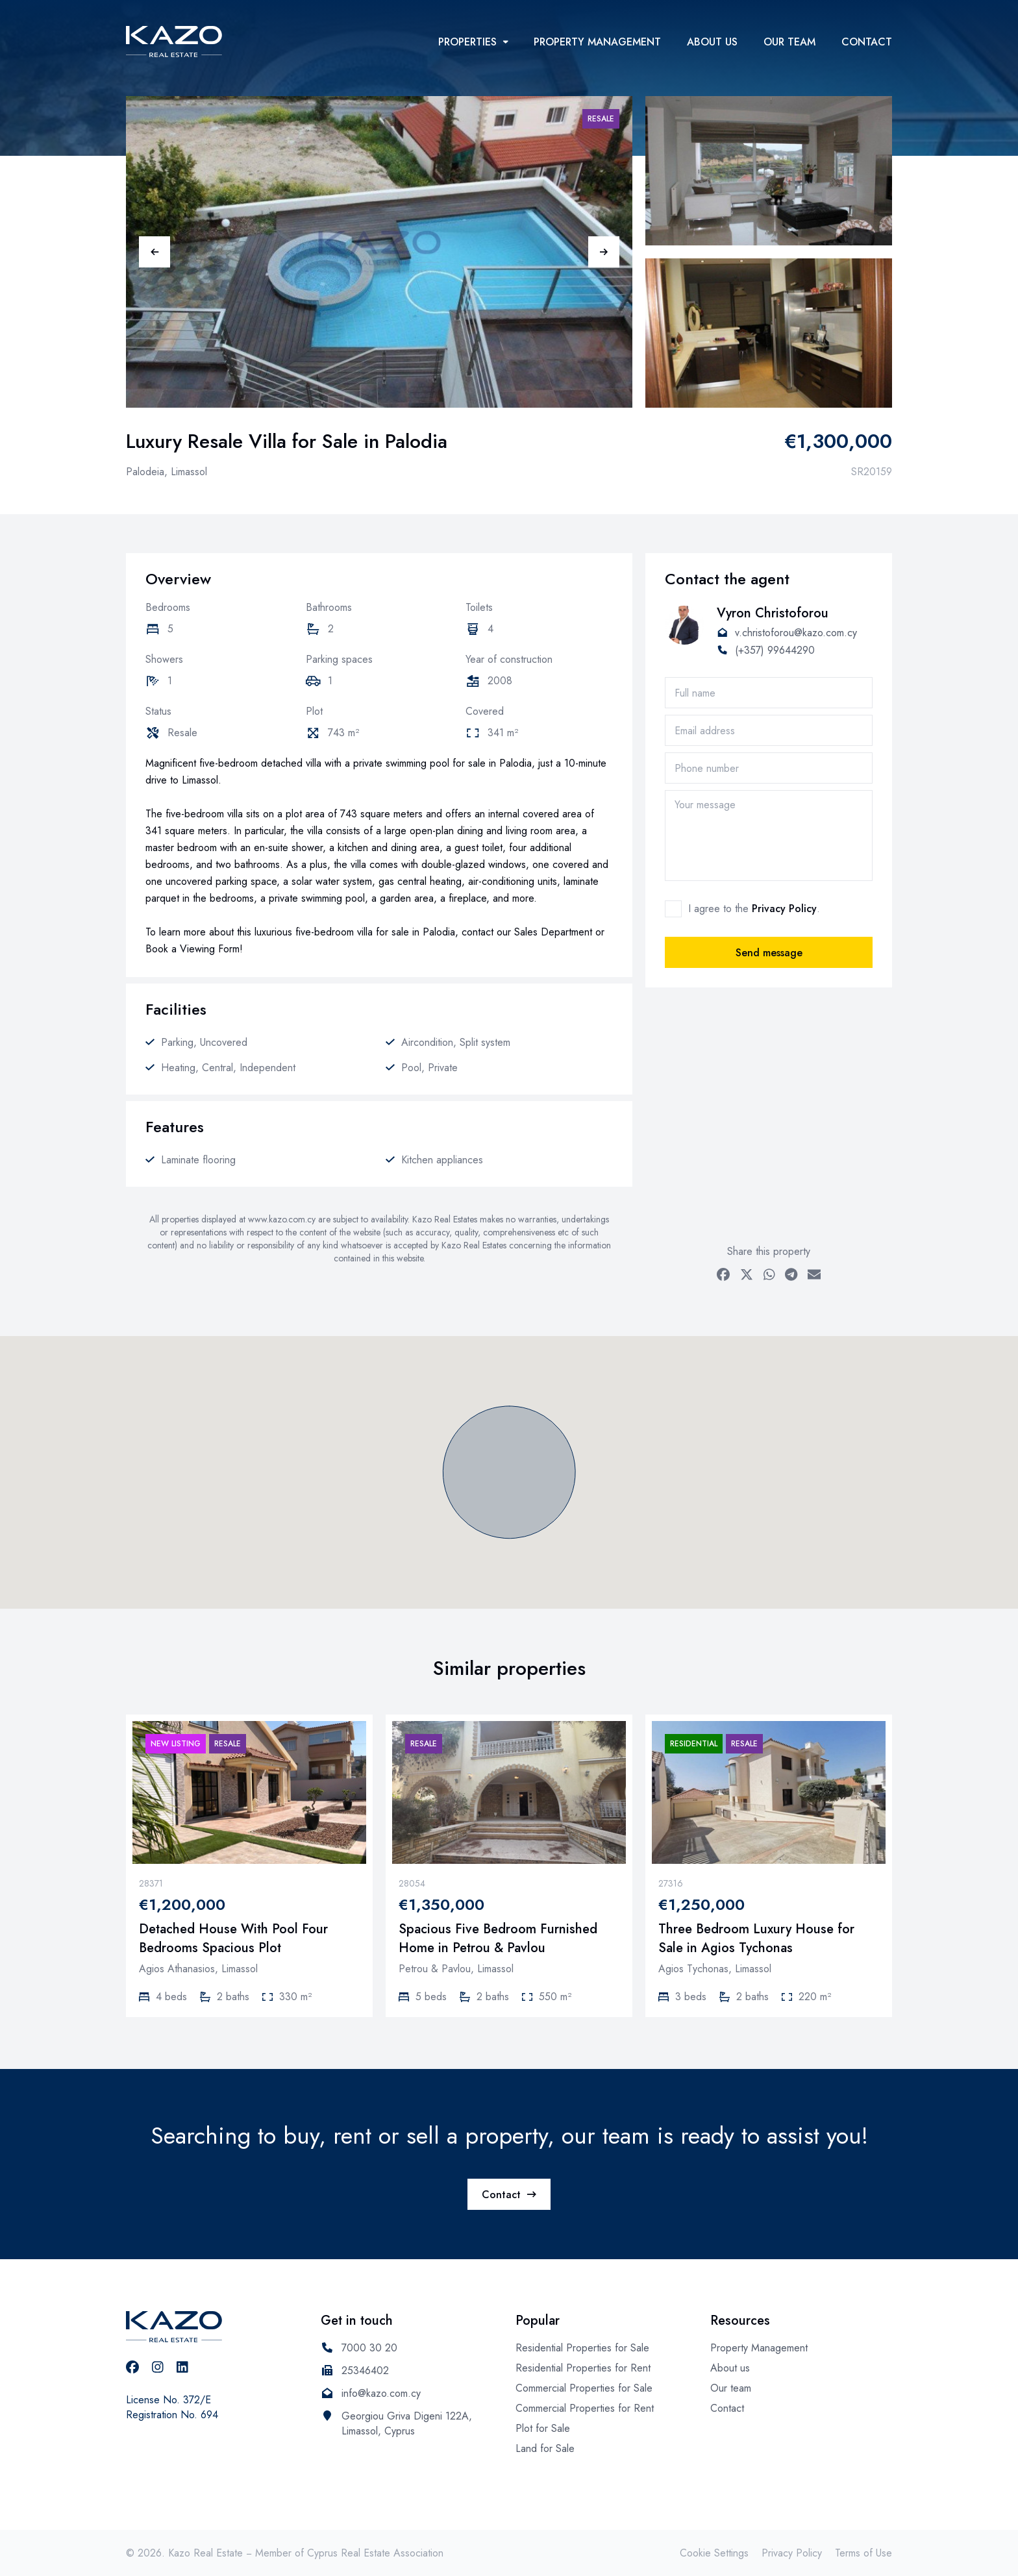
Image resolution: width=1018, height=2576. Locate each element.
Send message (769, 952)
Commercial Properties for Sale (583, 2388)
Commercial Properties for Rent (584, 2408)
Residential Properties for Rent (583, 2367)
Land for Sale (545, 2448)
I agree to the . (754, 908)
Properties (473, 41)
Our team (789, 41)
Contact (866, 41)
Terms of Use (863, 2552)
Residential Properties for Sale (582, 2347)
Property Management (597, 41)
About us (712, 41)
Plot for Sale (542, 2428)
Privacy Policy (784, 908)
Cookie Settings (714, 2552)
